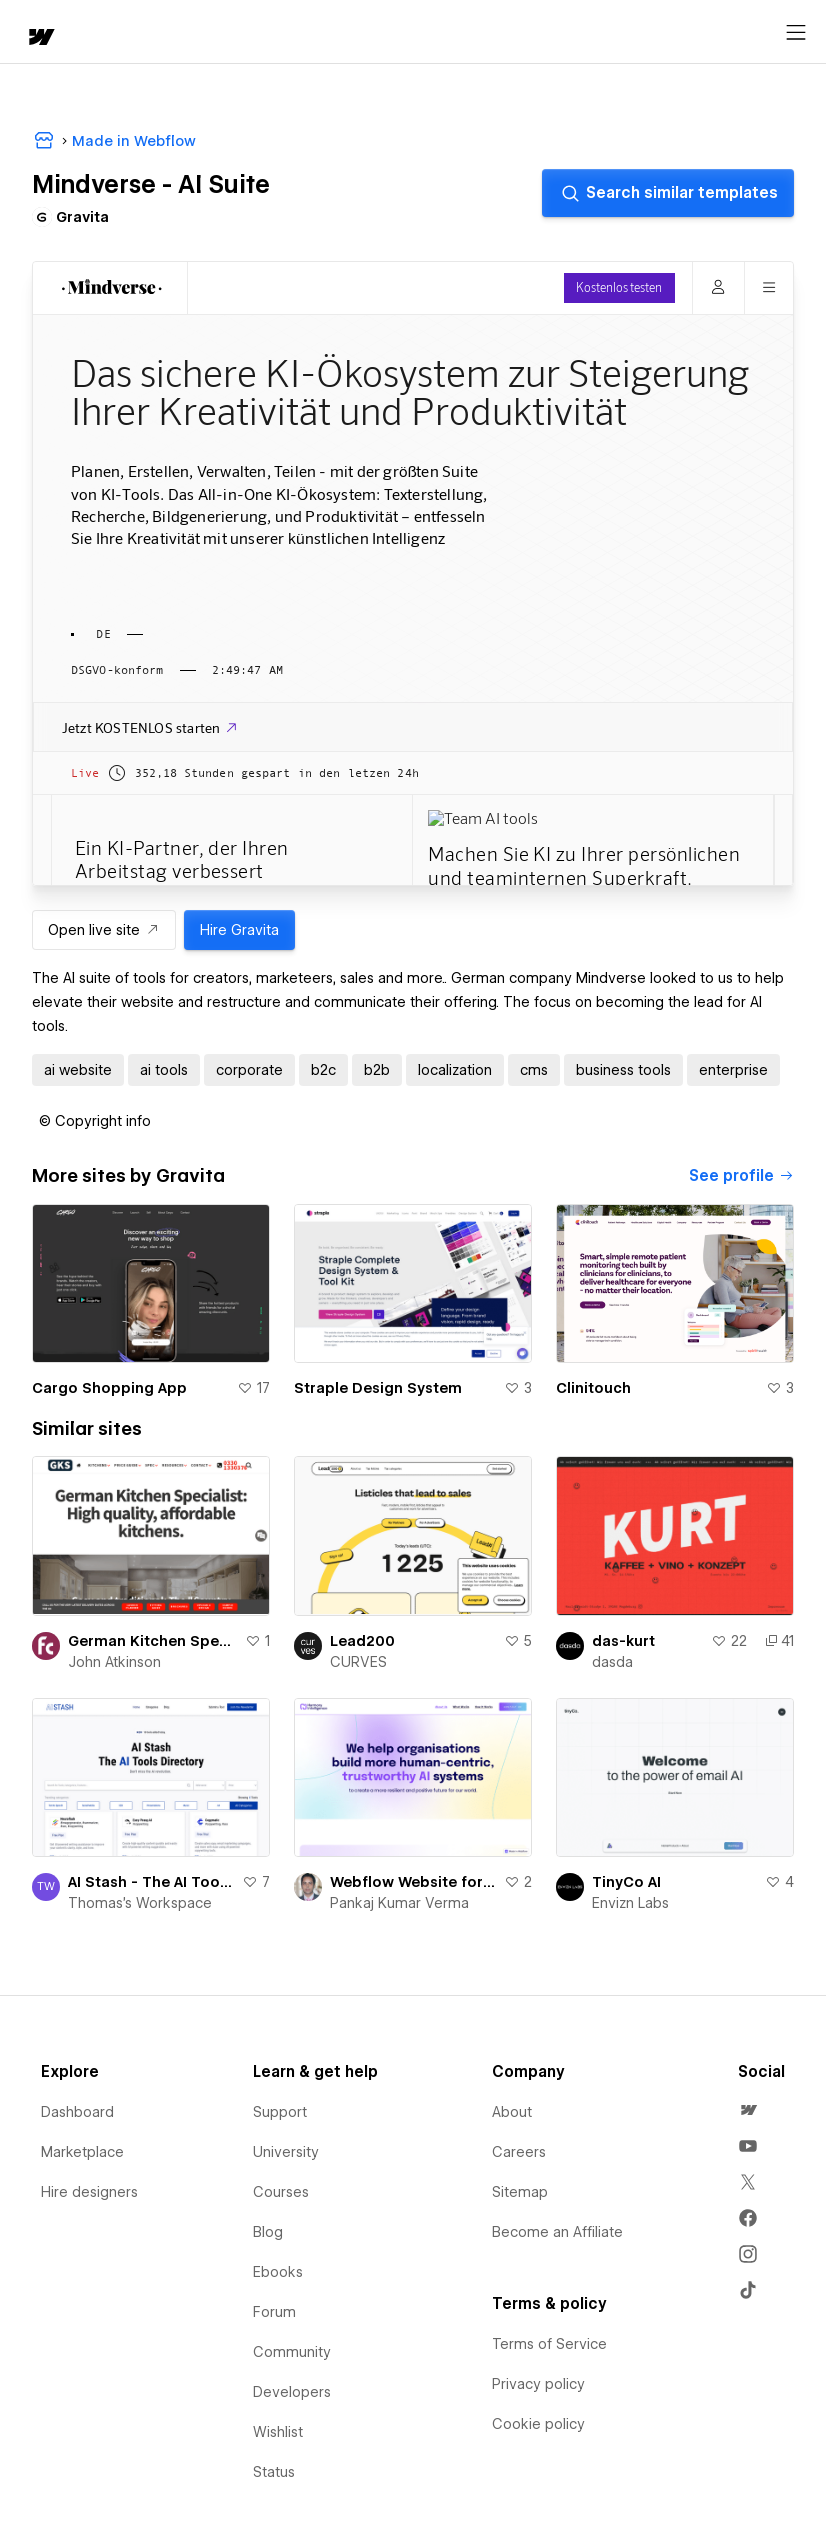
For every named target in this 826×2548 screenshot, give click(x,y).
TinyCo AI (626, 1882)
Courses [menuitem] (281, 2192)
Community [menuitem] (292, 2352)
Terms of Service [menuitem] (549, 2344)
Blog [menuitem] (268, 2232)
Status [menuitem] (274, 2472)
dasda (612, 1662)
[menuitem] (748, 2110)
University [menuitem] (286, 2152)
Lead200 (362, 1641)
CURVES (358, 1662)
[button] (95, 1121)
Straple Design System (378, 1388)
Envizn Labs (630, 1903)
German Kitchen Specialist (152, 1641)
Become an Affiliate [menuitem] (557, 2232)
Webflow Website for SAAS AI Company (413, 1882)
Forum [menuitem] (274, 2312)
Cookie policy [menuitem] (538, 2424)
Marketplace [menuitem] (82, 2152)
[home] (40, 38)
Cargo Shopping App (109, 1388)
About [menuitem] (512, 2112)
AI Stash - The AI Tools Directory (151, 1882)
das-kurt (623, 1641)
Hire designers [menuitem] (89, 2192)
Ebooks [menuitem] (278, 2272)
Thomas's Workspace (140, 1903)
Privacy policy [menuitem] (538, 2384)
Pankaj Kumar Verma (399, 1903)
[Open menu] (796, 33)
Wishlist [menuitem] (278, 2432)
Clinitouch (593, 1388)
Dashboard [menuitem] (77, 2112)
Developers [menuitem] (292, 2392)
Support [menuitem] (280, 2112)
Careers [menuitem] (519, 2152)
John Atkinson (114, 1662)
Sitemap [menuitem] (520, 2192)
